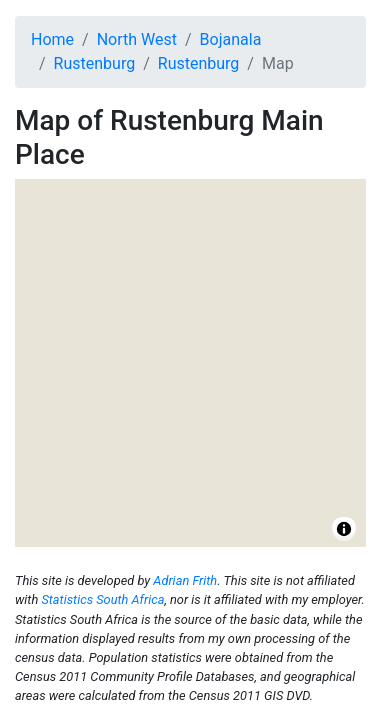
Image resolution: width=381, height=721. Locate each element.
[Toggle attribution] (344, 529)
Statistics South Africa (102, 599)
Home (52, 39)
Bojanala (231, 39)
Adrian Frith (185, 580)
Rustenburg (95, 63)
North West (137, 39)
